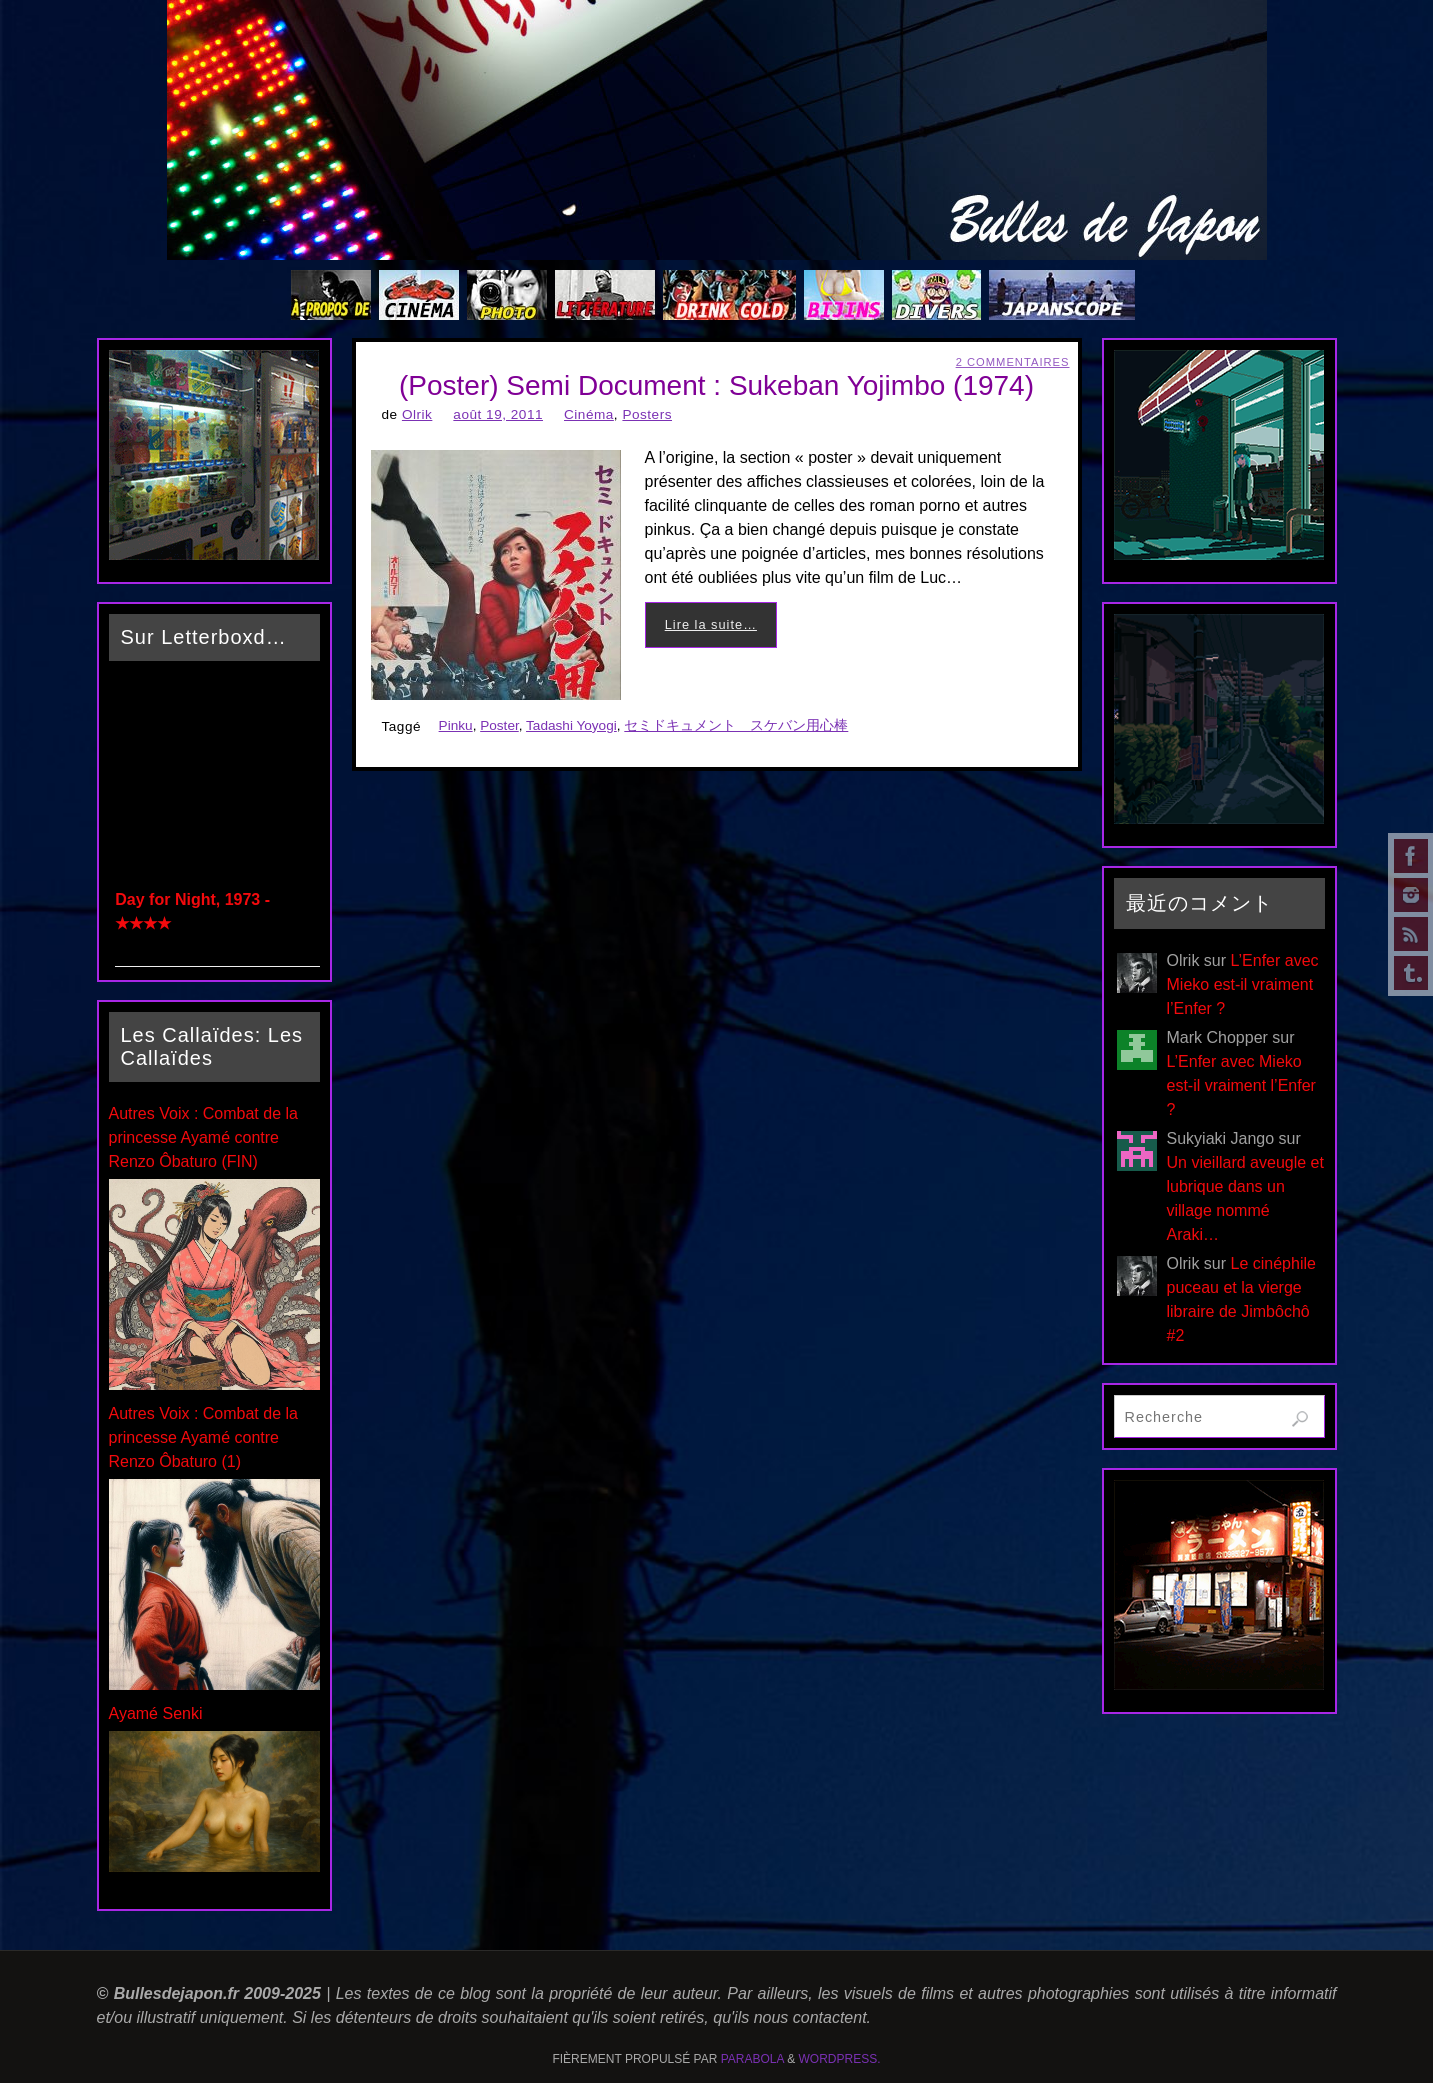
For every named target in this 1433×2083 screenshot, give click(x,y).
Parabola (752, 2059)
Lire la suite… (711, 624)
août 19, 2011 (498, 414)
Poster (499, 725)
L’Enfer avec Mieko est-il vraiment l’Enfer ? (1243, 984)
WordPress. (840, 2059)
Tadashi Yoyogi (571, 725)
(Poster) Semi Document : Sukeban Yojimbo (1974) (716, 385)
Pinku (456, 725)
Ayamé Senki (156, 1713)
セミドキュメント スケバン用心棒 (736, 725)
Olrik (417, 414)
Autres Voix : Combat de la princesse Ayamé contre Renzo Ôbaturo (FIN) (203, 1137)
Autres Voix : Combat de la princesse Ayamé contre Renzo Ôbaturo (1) (203, 1437)
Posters (647, 414)
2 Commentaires (1013, 362)
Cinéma (589, 414)
